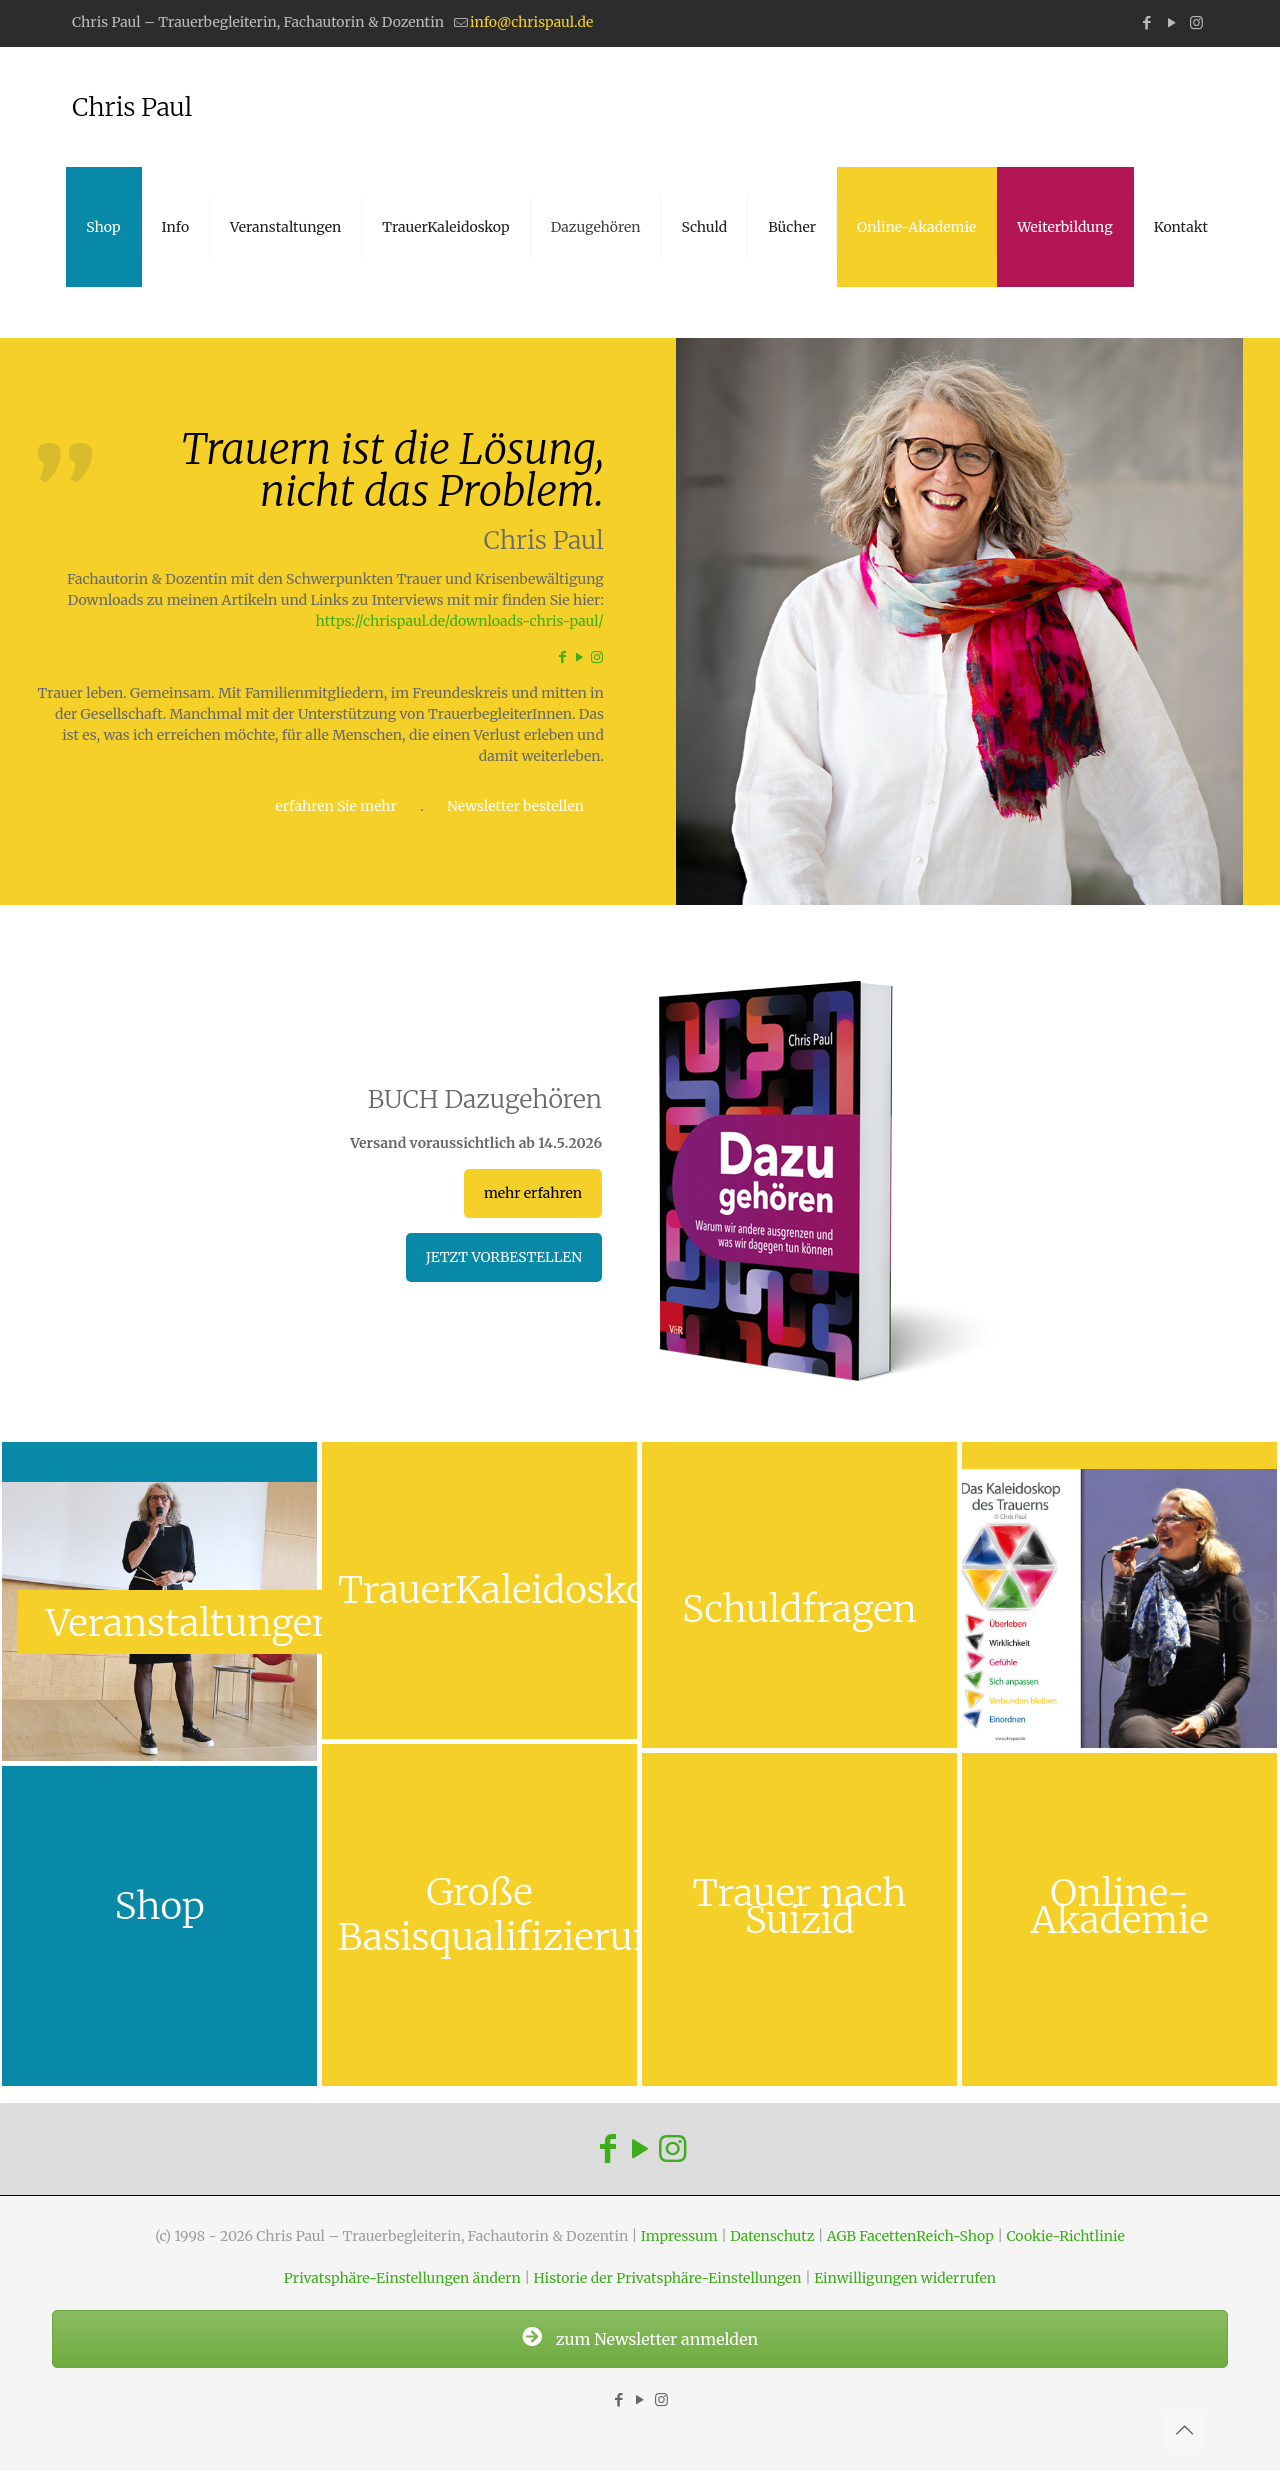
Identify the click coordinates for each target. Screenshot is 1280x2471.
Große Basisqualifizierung (508, 1914)
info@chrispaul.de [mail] (531, 22)
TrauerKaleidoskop (504, 1589)
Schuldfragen (799, 1608)
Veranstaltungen (191, 1621)
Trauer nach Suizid (799, 1906)
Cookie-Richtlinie (1065, 2236)
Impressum (679, 2236)
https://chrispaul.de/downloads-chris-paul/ (460, 621)
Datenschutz (772, 2236)
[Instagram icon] (1196, 22)
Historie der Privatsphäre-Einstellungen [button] (667, 2278)
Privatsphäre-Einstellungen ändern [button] (402, 2278)
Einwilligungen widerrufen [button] (905, 2278)
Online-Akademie (1119, 1906)
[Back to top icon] (1184, 2430)
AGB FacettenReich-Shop (910, 2236)
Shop (159, 1905)
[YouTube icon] (1171, 22)
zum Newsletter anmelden (640, 2339)
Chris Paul (132, 107)
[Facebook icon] (1146, 22)
